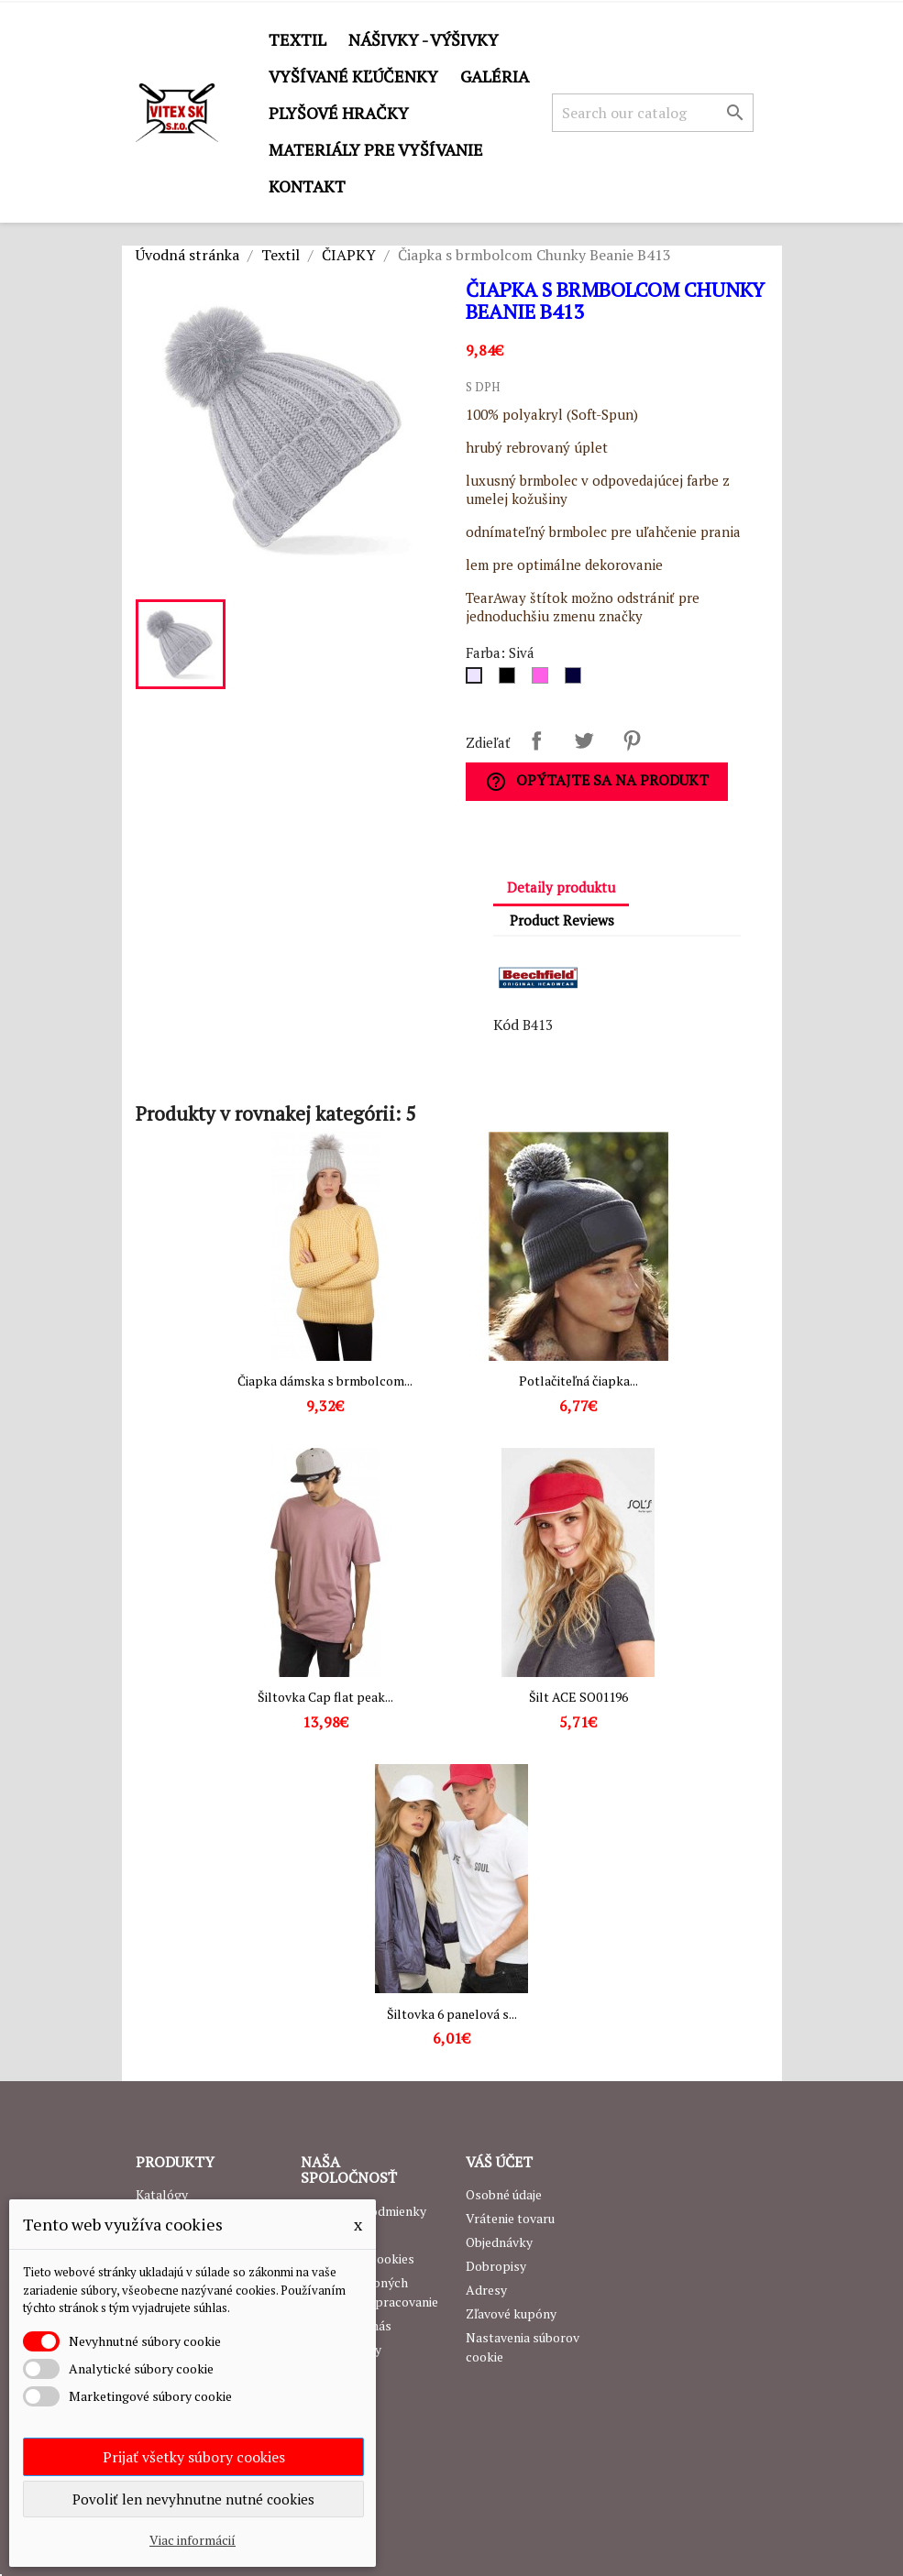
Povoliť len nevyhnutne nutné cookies (193, 2499)
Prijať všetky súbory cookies (194, 2457)
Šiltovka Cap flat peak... (325, 1696)
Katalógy (162, 2194)
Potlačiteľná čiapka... (578, 1380)
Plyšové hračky (339, 113)
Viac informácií (192, 2540)
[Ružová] (544, 680)
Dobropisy (496, 2266)
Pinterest (631, 740)
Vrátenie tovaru (510, 2218)
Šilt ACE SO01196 (578, 1696)
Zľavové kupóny (511, 2313)
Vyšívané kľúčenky (353, 76)
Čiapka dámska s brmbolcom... (325, 1380)
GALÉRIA (494, 76)
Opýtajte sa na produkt (597, 781)
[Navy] (577, 680)
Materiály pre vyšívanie (376, 149)
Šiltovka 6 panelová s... (452, 2013)
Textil (297, 39)
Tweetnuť (584, 740)
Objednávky (499, 2242)
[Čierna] (511, 680)
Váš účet (499, 2162)
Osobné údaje (504, 2194)
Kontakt (307, 186)
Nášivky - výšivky (423, 39)
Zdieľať (536, 740)
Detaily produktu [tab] (561, 887)
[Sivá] (478, 680)
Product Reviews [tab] (562, 920)
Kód (506, 1024)
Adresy (486, 2289)
